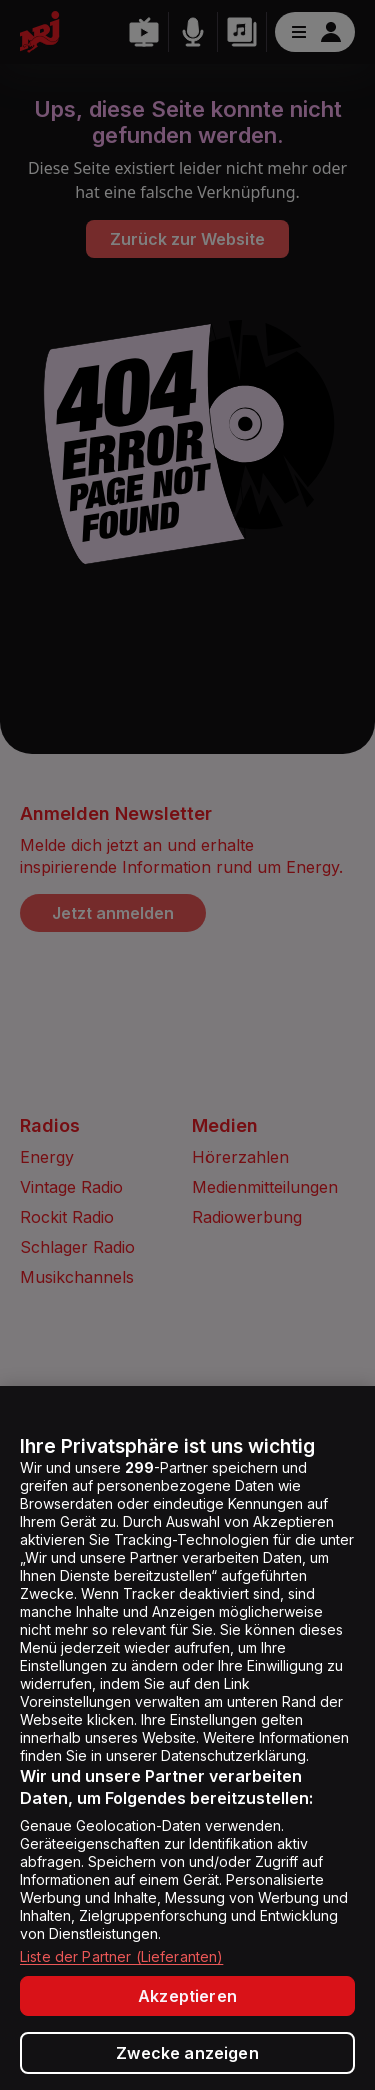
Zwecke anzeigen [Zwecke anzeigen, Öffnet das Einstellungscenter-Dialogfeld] (187, 2053)
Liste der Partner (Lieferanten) (121, 1956)
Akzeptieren (187, 1996)
